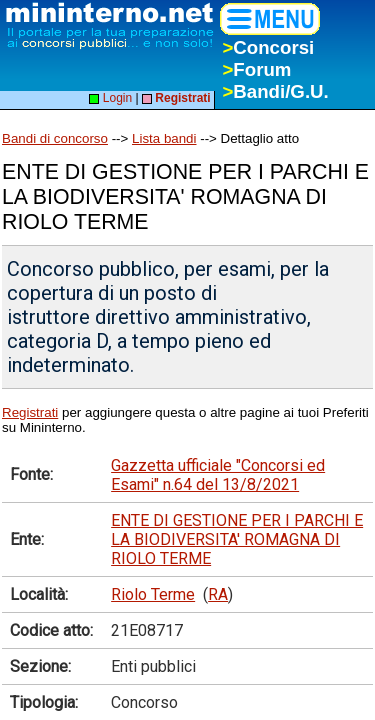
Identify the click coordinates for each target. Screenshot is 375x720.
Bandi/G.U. (275, 91)
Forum (256, 69)
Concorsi (268, 47)
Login (110, 98)
